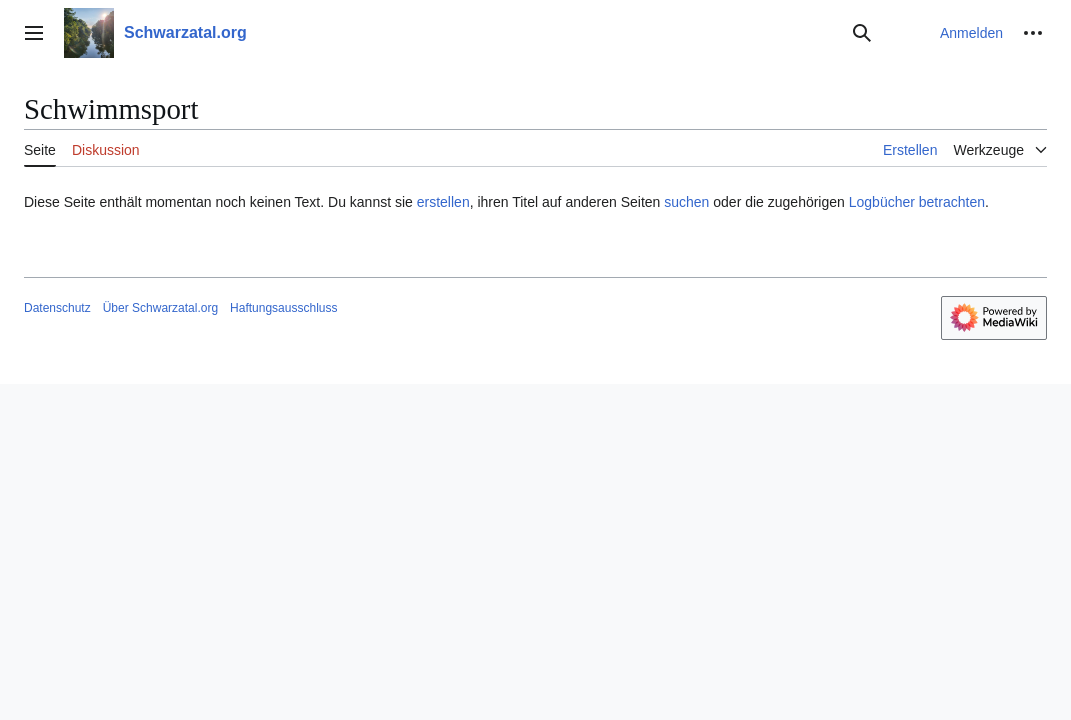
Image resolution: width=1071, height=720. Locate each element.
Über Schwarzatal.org (160, 308)
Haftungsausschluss (283, 308)
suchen (686, 202)
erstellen (443, 202)
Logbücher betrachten (917, 202)
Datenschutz (57, 308)
